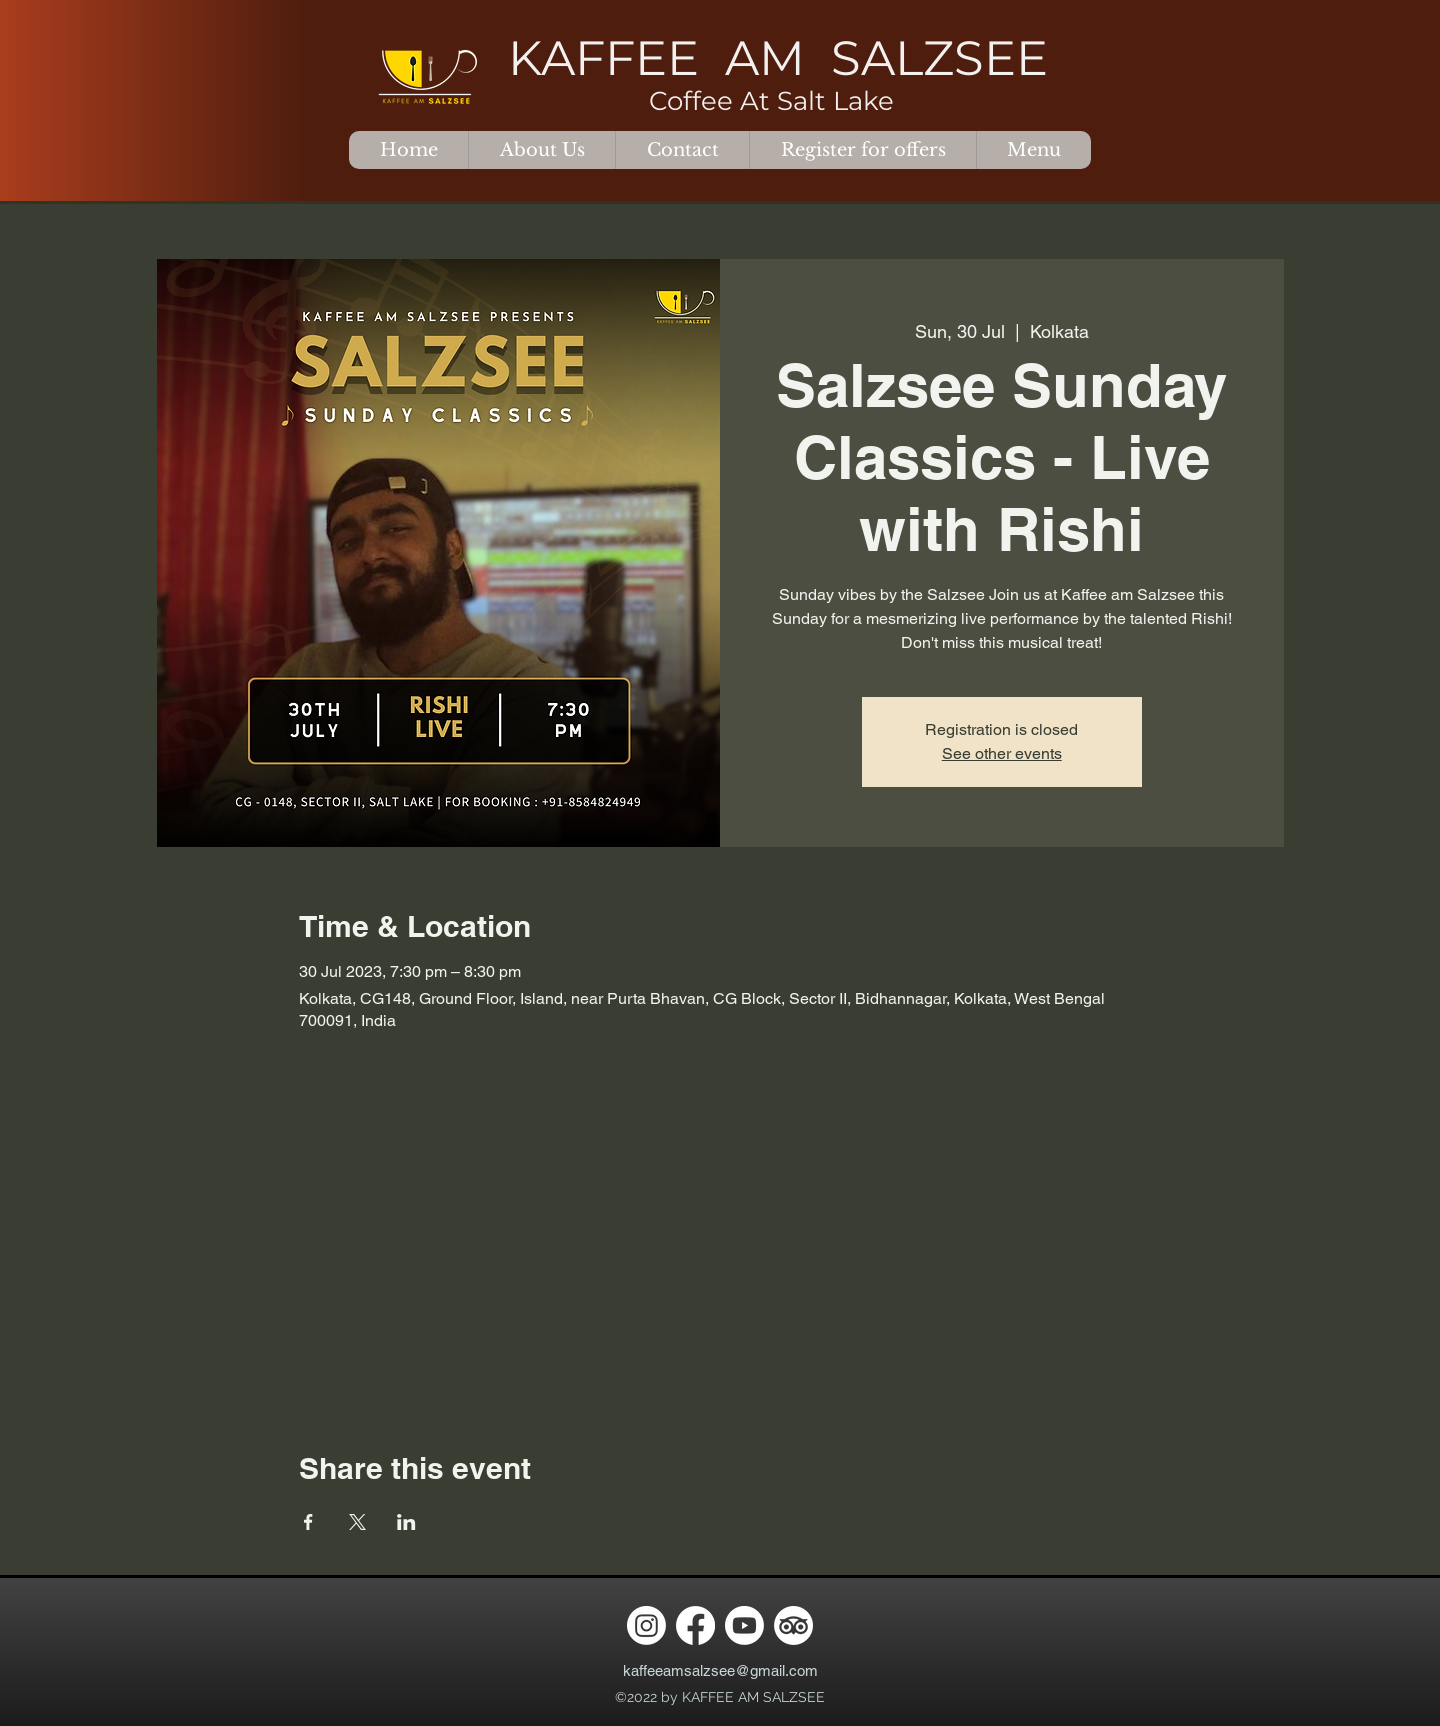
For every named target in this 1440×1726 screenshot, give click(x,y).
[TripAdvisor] (793, 1625)
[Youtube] (744, 1625)
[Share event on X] (357, 1522)
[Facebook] (695, 1625)
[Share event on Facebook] (308, 1522)
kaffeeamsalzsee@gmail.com (720, 1670)
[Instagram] (646, 1625)
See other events (1002, 753)
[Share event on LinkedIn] (406, 1522)
